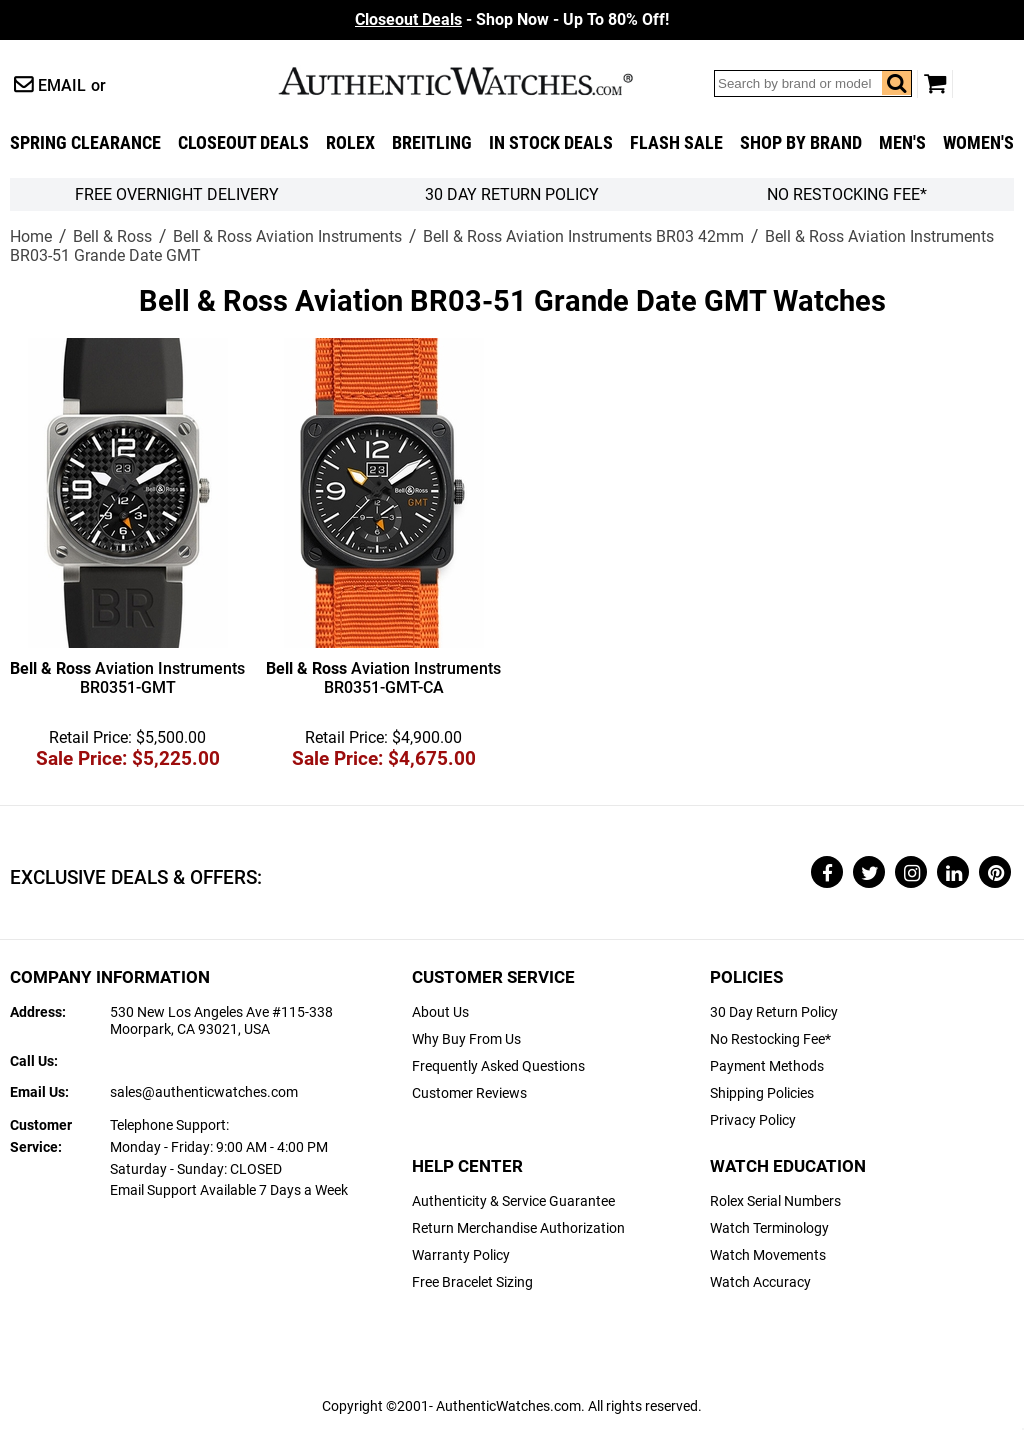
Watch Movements (768, 1255)
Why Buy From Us (466, 1039)
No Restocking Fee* (847, 194)
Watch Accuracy (760, 1282)
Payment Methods (767, 1066)
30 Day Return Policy (774, 1012)
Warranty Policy (461, 1255)
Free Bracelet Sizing (472, 1282)
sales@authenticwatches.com (204, 1092)
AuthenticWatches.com (477, 81)
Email (62, 85)
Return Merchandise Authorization (518, 1228)
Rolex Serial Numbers (775, 1201)
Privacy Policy (753, 1120)
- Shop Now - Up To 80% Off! (512, 19)
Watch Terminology (769, 1228)
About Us (440, 1012)
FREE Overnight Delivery (177, 194)
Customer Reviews (469, 1093)
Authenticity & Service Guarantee (513, 1201)
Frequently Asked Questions (498, 1066)
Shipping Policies (762, 1093)
